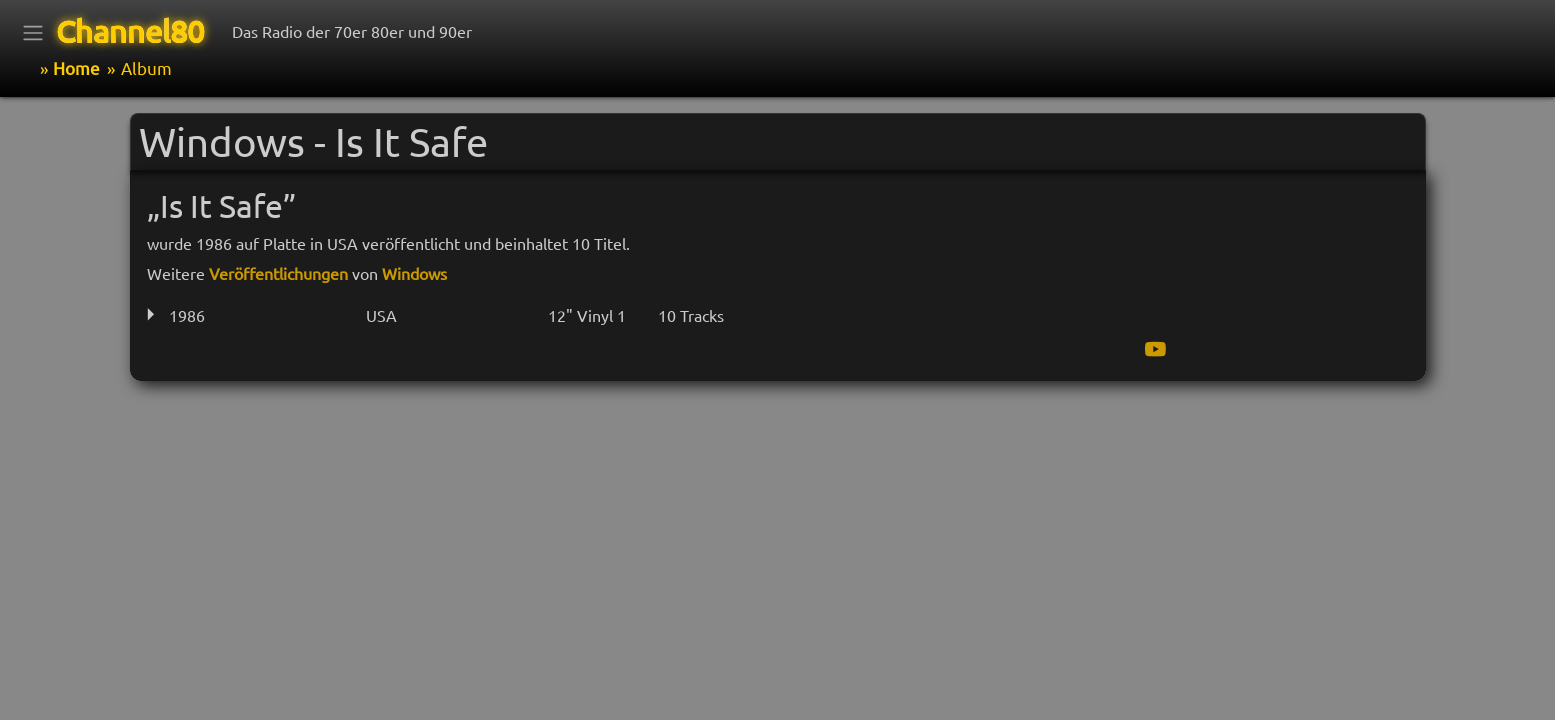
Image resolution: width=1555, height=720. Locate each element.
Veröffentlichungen (278, 273)
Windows (414, 273)
